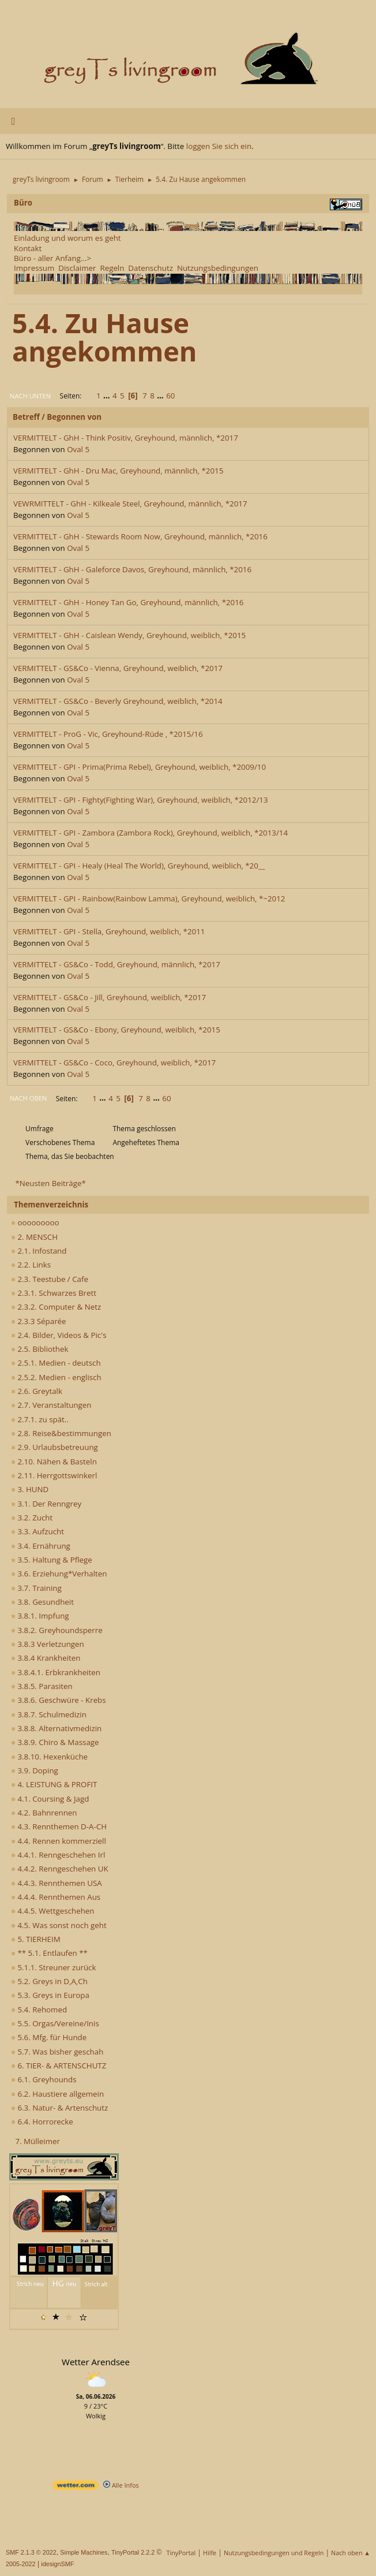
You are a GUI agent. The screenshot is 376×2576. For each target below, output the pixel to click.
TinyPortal (181, 2552)
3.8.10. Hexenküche (49, 1756)
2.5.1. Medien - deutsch (56, 1363)
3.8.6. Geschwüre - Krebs (58, 1700)
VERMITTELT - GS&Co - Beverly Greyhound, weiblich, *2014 (118, 701)
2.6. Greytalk (36, 1391)
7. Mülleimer (37, 2141)
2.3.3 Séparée (38, 1321)
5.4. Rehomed (39, 2009)
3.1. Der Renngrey (46, 1503)
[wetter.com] (75, 2487)
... (107, 395)
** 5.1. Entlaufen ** (49, 1953)
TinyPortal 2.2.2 (133, 2552)
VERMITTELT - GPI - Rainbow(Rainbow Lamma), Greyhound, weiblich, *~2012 (149, 898)
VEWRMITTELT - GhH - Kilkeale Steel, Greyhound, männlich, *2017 (130, 503)
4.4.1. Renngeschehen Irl (58, 1855)
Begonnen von (74, 417)
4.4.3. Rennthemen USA (56, 1883)
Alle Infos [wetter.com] (121, 2485)
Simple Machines (83, 2552)
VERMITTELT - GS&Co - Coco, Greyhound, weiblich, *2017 (114, 1062)
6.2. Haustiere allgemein (57, 2094)
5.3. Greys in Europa (50, 1995)
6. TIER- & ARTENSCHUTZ (58, 2065)
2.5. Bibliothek (39, 1349)
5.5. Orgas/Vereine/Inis (55, 2023)
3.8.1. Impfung (40, 1616)
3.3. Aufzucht (37, 1531)
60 (170, 395)
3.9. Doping (34, 1770)
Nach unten (30, 396)
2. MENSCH (34, 1237)
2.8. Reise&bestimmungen (61, 1433)
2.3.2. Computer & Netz (56, 1307)
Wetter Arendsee (96, 2362)
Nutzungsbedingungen (217, 268)
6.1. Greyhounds (44, 2079)
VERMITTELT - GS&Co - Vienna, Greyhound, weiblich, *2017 (118, 668)
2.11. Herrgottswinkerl (54, 1475)
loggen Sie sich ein (218, 146)
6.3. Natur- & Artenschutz (59, 2107)
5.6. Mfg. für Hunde (49, 2037)
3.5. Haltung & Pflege (51, 1559)
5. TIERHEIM (36, 1939)
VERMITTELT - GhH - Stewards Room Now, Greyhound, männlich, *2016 (140, 536)
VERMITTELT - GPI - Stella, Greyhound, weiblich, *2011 (109, 931)
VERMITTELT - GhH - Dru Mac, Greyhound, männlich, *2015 (118, 470)
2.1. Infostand (38, 1251)
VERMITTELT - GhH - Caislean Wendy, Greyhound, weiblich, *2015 (129, 635)
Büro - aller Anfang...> (52, 258)
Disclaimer (77, 268)
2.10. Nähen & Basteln (54, 1461)
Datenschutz (150, 268)
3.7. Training (36, 1588)
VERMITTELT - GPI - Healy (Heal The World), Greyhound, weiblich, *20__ (139, 865)
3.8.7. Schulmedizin (49, 1714)
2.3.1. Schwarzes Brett (53, 1293)
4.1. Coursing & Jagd (50, 1799)
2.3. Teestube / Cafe (49, 1279)
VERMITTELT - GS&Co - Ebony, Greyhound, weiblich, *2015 (116, 1029)
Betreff (26, 417)
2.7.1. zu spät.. (40, 1419)
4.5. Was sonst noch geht (59, 1925)
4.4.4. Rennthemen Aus (55, 1897)
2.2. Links (31, 1264)
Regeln (112, 268)
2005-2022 (21, 2563)
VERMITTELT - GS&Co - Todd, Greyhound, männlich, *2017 (116, 964)
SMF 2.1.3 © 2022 (31, 2552)
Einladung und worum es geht (67, 238)
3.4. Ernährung (40, 1546)
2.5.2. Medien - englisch (56, 1377)
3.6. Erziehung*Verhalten (59, 1573)
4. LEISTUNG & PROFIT (54, 1784)
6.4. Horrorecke (42, 2121)
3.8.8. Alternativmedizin (56, 1728)
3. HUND (29, 1489)
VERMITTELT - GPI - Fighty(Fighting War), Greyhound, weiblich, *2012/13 (140, 800)
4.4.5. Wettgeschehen (53, 1911)
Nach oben (28, 1098)
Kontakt (28, 248)
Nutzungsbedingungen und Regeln (274, 2552)
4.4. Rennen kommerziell (58, 1841)
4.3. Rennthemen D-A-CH (59, 1826)
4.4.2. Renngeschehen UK (59, 1868)
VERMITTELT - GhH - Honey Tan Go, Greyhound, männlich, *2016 (128, 602)
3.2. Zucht (31, 1517)
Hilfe (209, 2552)
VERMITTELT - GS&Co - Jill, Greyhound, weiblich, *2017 (109, 997)
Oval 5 (78, 449)
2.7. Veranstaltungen (51, 1405)
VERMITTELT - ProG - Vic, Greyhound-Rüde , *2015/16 (108, 734)
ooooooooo (35, 1222)
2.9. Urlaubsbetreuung (54, 1447)
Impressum (34, 268)
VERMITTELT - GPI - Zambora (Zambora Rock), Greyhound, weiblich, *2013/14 (150, 832)
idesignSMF (57, 2563)
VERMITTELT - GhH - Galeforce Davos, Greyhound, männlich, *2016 (132, 569)
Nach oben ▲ (350, 2552)
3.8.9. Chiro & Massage (55, 1742)
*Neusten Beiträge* (50, 1183)
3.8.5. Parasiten (42, 1686)
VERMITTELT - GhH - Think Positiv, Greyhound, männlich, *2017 (125, 438)
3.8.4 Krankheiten (45, 1658)
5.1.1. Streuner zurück (53, 1967)
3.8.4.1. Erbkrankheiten (55, 1672)
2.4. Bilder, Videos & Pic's (59, 1335)
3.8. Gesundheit (42, 1602)
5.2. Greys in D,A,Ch (49, 1981)
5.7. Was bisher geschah (57, 2051)
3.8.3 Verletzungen (47, 1644)
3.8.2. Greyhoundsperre (57, 1630)
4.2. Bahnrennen (44, 1812)
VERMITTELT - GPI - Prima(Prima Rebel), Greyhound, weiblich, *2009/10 (139, 767)
